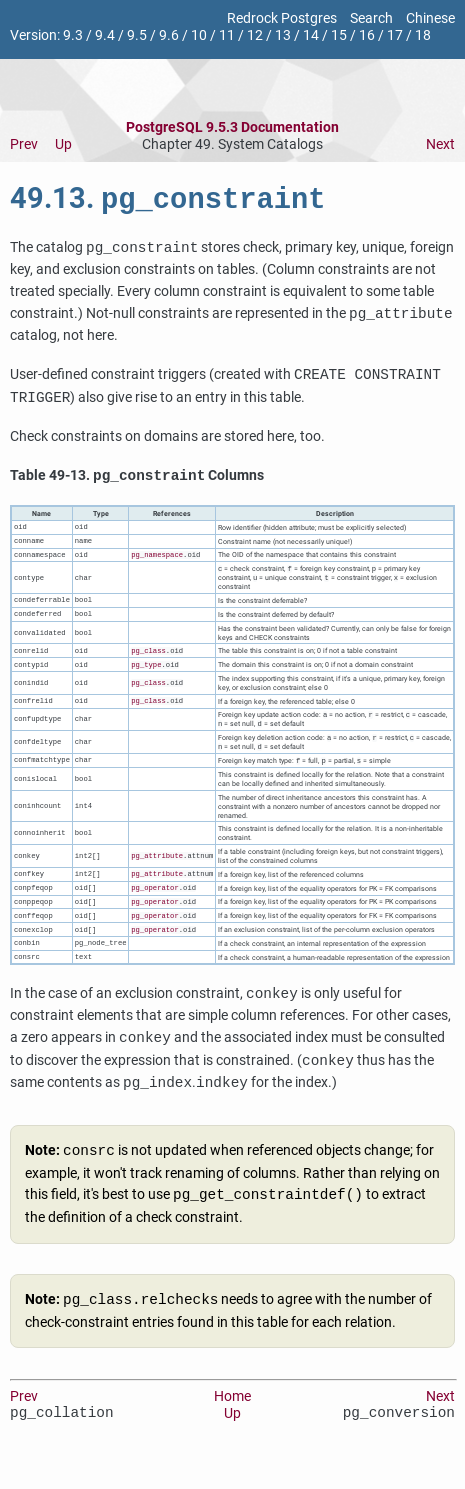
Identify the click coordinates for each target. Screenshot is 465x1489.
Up (63, 144)
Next (440, 144)
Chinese (430, 18)
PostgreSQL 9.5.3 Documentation (232, 127)
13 (283, 35)
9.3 (73, 35)
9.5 (137, 35)
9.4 (105, 35)
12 (255, 35)
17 (395, 35)
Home (232, 1421)
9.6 (169, 35)
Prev (24, 144)
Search (371, 18)
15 (339, 35)
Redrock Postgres (282, 18)
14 (311, 35)
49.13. (168, 202)
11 (227, 35)
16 (367, 35)
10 (199, 35)
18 (423, 35)
